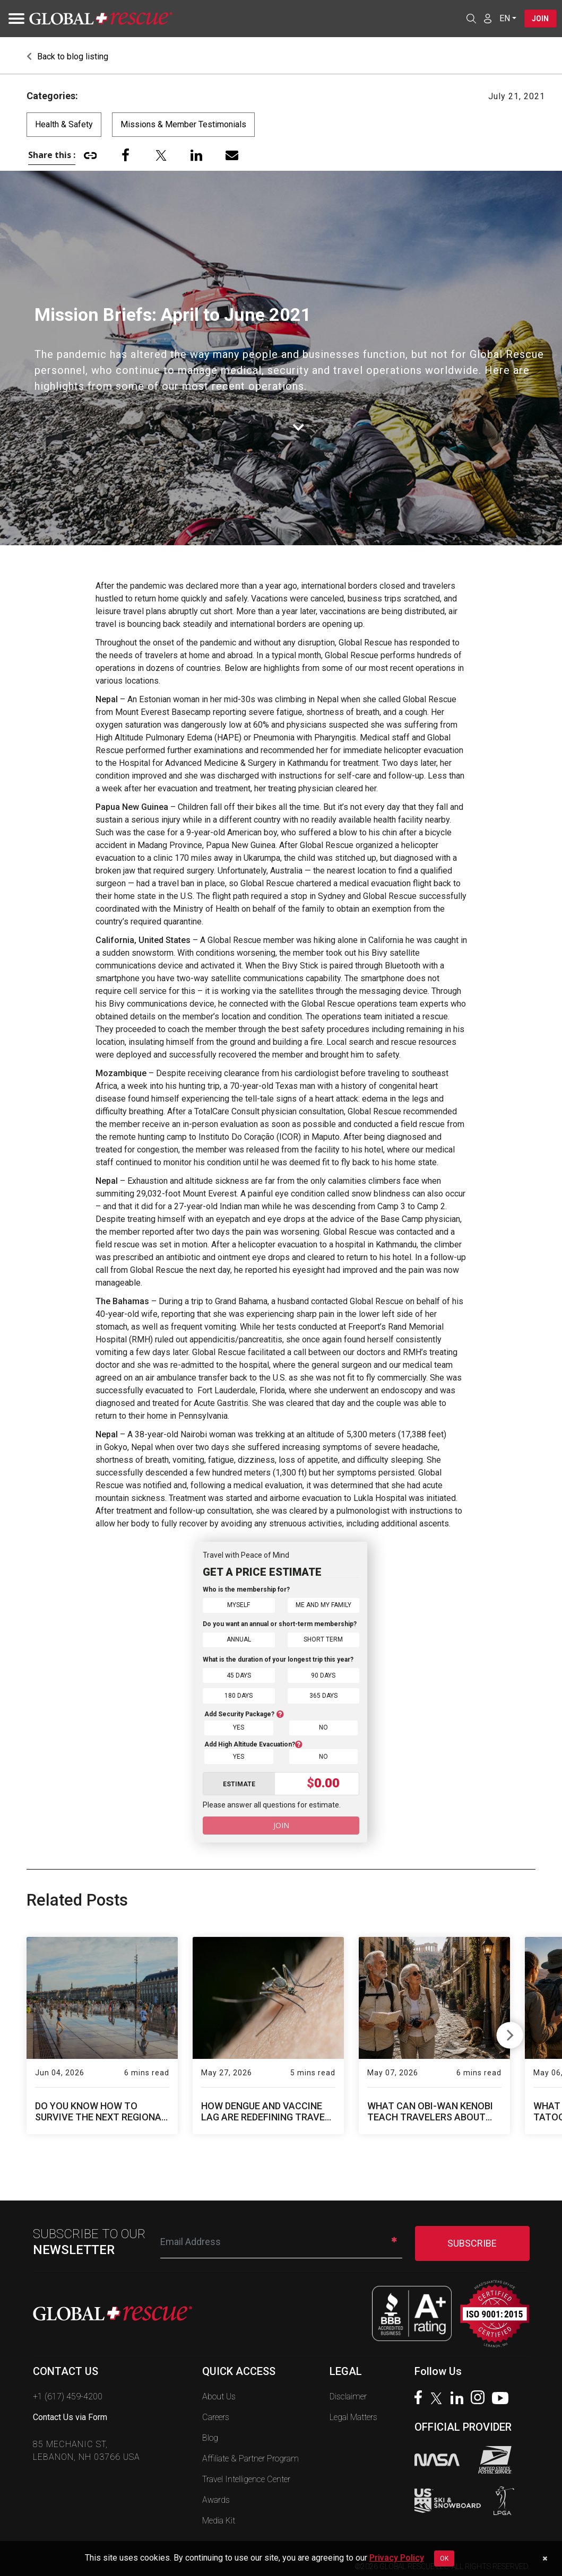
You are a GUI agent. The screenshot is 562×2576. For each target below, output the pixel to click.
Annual (239, 1639)
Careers (215, 2413)
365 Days (323, 1693)
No (323, 1724)
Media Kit (218, 2517)
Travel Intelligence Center (246, 2475)
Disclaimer (348, 2393)
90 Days (323, 1674)
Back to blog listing (67, 56)
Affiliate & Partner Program (250, 2455)
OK (444, 2558)
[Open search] (469, 18)
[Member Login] (486, 18)
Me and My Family (323, 1605)
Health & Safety (64, 124)
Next (510, 2030)
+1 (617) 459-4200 (67, 2393)
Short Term (323, 1639)
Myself (238, 1605)
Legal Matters (353, 2413)
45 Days (239, 1674)
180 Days (238, 1693)
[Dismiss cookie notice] (544, 2558)
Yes (238, 1724)
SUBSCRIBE (472, 2239)
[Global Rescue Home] (100, 18)
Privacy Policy (396, 2558)
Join (539, 18)
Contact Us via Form (70, 2413)
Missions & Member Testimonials (183, 124)
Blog (210, 2434)
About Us (219, 2393)
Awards (216, 2496)
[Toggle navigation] (13, 18)
